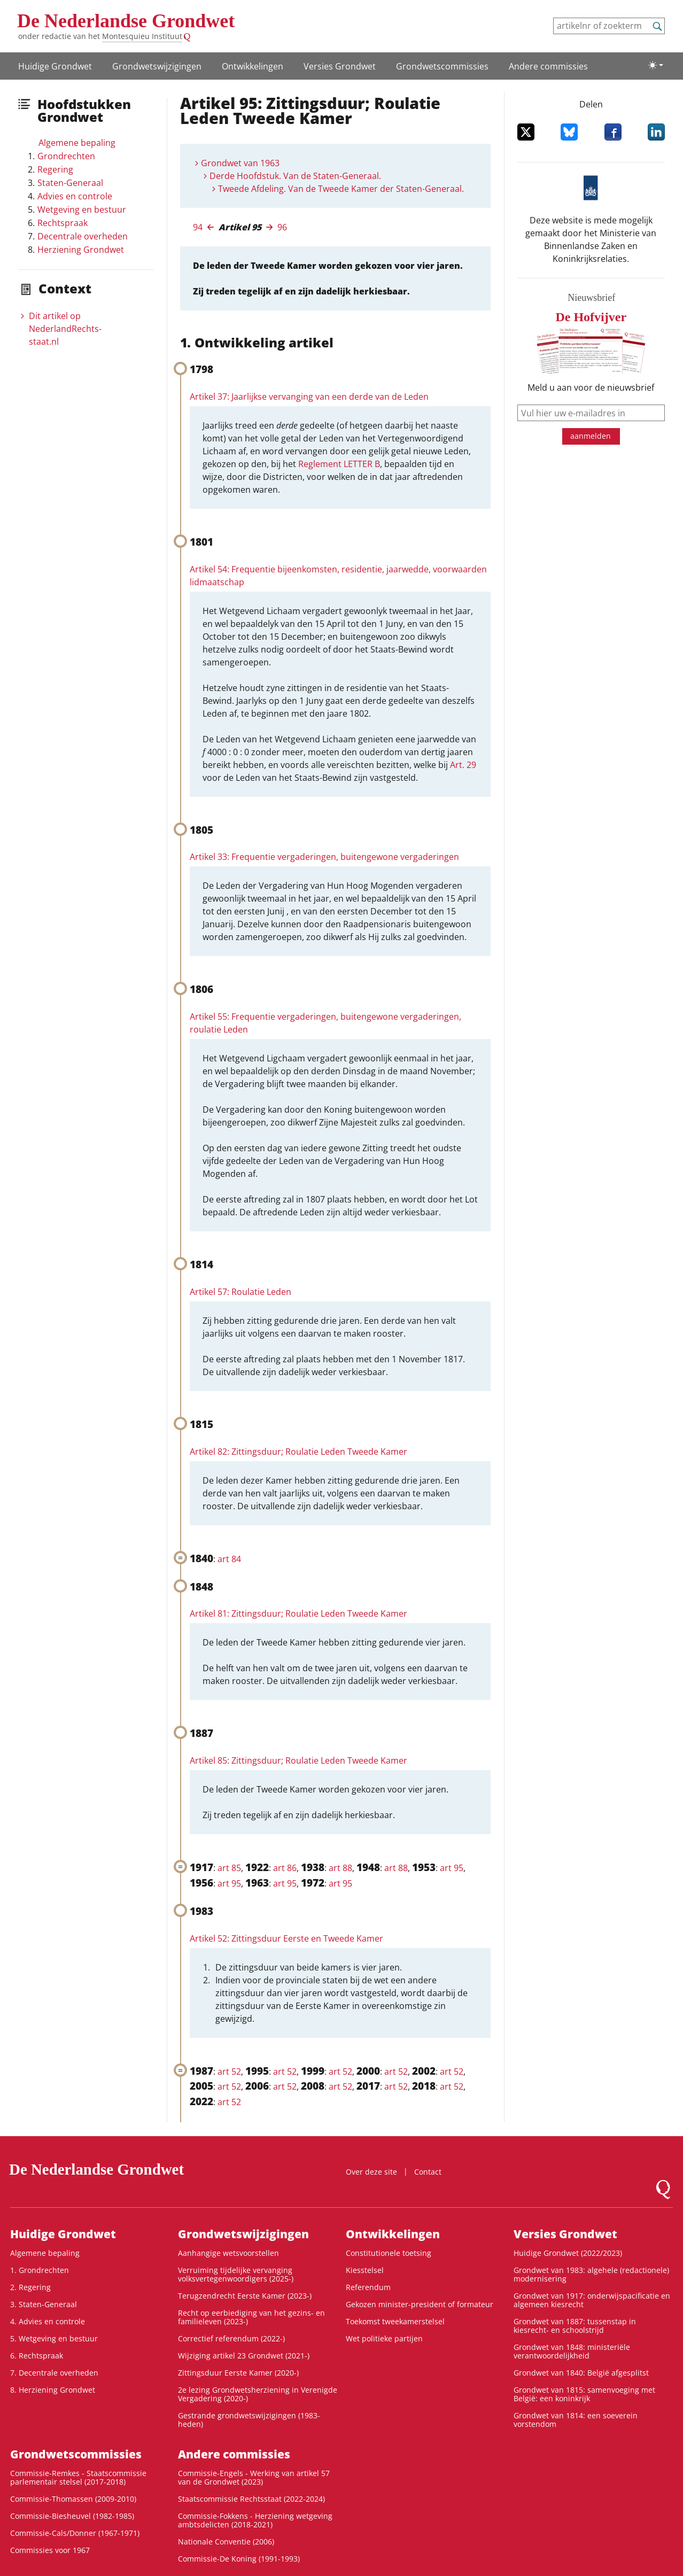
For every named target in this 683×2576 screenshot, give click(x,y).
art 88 (340, 1868)
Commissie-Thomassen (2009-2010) (73, 2499)
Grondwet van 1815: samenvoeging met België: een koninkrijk (584, 2394)
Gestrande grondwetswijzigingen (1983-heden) (249, 2419)
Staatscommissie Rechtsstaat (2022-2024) (251, 2499)
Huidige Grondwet (55, 66)
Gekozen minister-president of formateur (419, 2304)
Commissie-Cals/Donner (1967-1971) (74, 2533)
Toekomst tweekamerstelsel (395, 2321)
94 (198, 227)
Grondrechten (66, 156)
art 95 (451, 1868)
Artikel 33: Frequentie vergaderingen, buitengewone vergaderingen (324, 857)
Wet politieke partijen (384, 2338)
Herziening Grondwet (80, 249)
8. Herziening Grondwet (52, 2390)
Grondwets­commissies (442, 66)
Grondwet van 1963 (240, 163)
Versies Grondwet (340, 66)
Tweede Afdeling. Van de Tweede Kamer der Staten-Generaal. (341, 189)
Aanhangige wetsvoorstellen (228, 2253)
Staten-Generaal (70, 183)
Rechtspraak (62, 223)
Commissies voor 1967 (50, 2550)
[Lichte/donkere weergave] (655, 65)
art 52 (229, 2071)
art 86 (285, 1868)
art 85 (229, 1868)
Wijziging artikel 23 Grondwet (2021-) (243, 2355)
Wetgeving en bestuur (81, 209)
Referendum (368, 2287)
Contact (427, 2172)
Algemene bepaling (76, 143)
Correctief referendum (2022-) (231, 2338)
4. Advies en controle (47, 2321)
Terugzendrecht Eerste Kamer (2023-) (245, 2296)
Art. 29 (463, 765)
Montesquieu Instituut (142, 36)
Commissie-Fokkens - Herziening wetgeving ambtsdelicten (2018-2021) (255, 2520)
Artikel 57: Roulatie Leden (240, 1292)
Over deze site (371, 2172)
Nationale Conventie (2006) (226, 2541)
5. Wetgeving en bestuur (54, 2338)
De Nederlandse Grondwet (126, 21)
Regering (55, 169)
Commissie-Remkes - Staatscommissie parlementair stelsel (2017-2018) (78, 2477)
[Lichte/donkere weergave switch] (655, 65)
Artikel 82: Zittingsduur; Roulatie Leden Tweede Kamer (298, 1451)
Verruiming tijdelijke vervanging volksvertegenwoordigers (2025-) (235, 2274)
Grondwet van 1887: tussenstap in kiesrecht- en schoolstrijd (575, 2325)
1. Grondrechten (39, 2270)
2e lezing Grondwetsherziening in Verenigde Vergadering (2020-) (257, 2394)
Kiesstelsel (365, 2270)
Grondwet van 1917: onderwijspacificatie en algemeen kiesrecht (592, 2300)
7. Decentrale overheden (54, 2373)
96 (282, 227)
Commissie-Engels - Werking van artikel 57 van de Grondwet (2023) (254, 2477)
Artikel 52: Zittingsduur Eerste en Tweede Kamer (286, 1938)
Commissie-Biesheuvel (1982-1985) (72, 2516)
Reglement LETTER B (339, 464)
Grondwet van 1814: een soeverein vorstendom (576, 2419)
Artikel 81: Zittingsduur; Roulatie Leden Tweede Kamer (298, 1613)
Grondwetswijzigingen (156, 66)
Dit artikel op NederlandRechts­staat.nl (65, 328)
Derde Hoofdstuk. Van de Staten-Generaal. (295, 176)
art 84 (229, 1559)
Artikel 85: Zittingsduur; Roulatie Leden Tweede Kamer (298, 1760)
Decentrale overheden (82, 236)
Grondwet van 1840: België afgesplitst (581, 2373)
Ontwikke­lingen (252, 66)
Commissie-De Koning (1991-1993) (239, 2559)
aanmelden (590, 436)
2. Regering (30, 2287)
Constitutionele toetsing (388, 2253)
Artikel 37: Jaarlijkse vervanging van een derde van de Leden (309, 396)
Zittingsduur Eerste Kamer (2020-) (238, 2373)
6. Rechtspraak (36, 2355)
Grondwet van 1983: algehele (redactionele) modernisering (591, 2274)
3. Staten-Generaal (43, 2304)
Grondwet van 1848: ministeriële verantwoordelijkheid (572, 2351)
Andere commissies (548, 66)
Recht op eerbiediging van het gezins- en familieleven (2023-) (251, 2317)
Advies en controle (74, 196)
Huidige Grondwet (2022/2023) (568, 2253)
